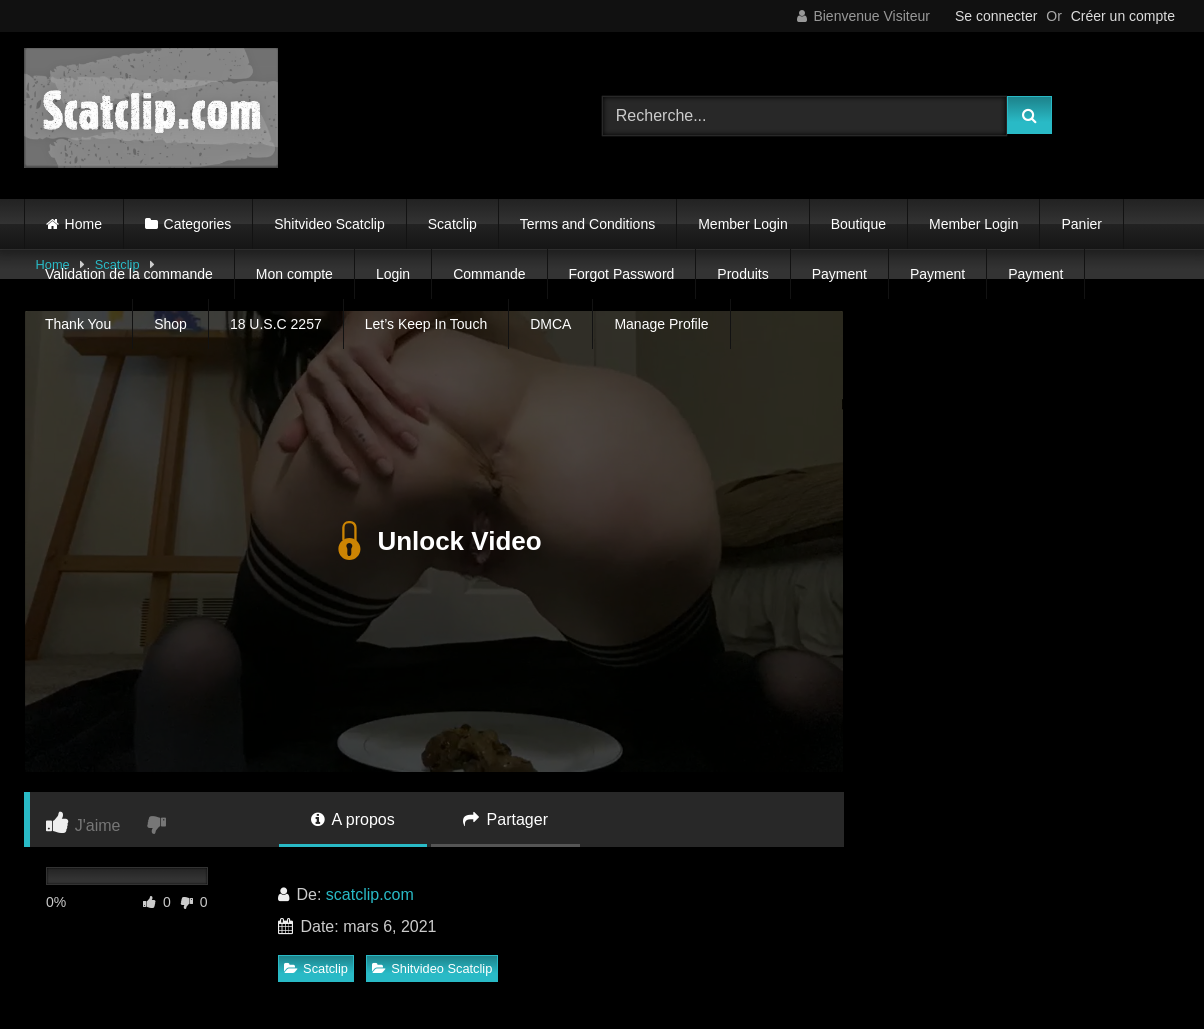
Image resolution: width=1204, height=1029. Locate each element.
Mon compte (294, 274)
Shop (170, 324)
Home (83, 224)
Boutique (858, 224)
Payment (839, 274)
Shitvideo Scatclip (329, 224)
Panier (1081, 224)
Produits (742, 274)
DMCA (550, 324)
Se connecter (996, 16)
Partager (505, 819)
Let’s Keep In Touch (426, 324)
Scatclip (452, 224)
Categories (198, 224)
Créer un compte (1123, 16)
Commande (489, 274)
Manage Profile (661, 324)
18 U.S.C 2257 (276, 324)
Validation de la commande (129, 274)
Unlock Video (433, 542)
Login (393, 274)
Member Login (743, 224)
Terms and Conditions (587, 224)
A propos (353, 819)
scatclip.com (370, 894)
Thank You (78, 324)
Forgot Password (622, 274)
